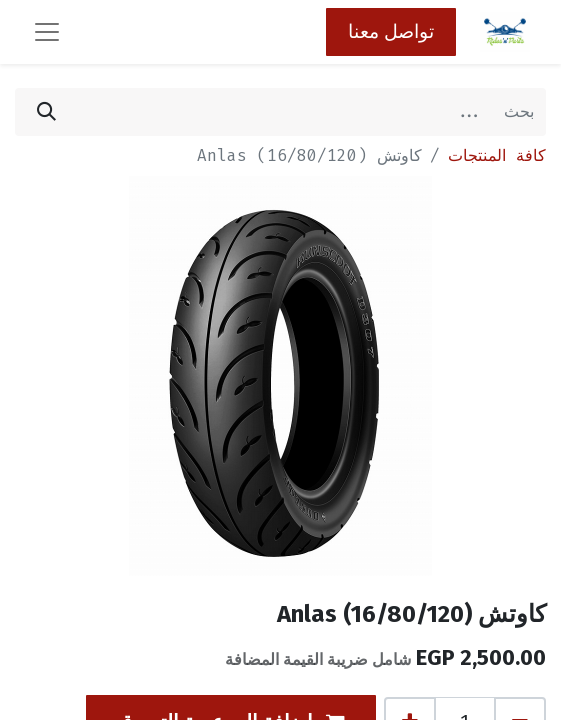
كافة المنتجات (497, 155)
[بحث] (46, 112)
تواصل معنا (391, 31)
